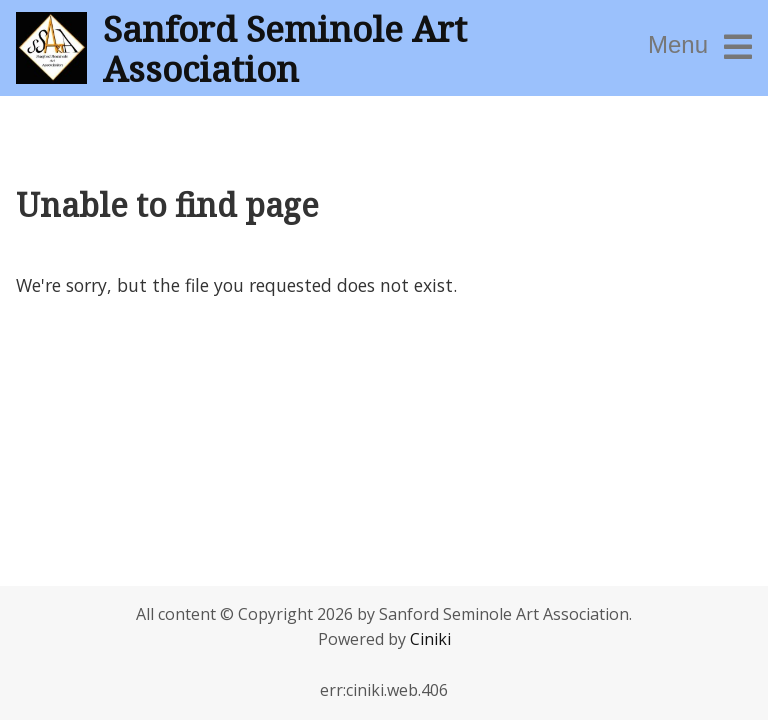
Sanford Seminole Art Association (285, 48)
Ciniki (430, 639)
